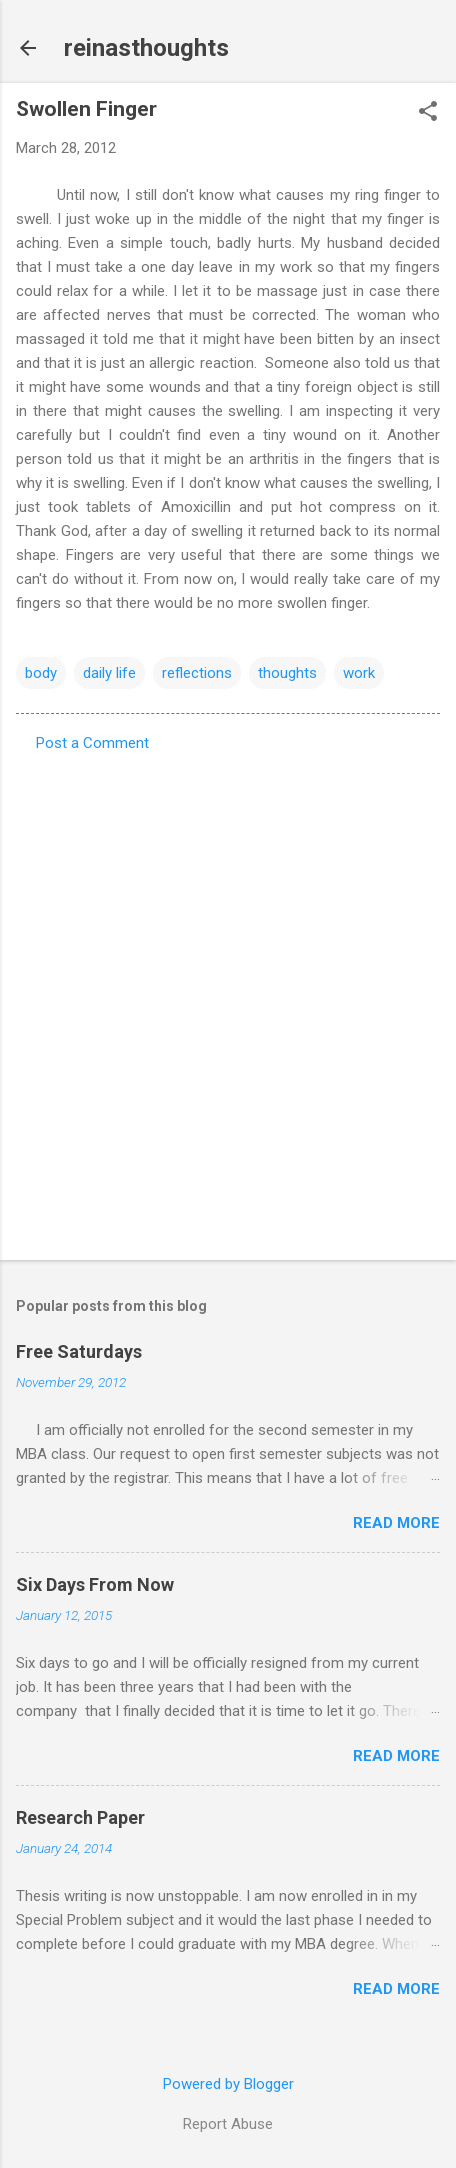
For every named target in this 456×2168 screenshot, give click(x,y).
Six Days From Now (95, 1584)
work (359, 673)
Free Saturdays (79, 1351)
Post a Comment (92, 743)
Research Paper (80, 1817)
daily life (109, 673)
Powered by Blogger (228, 2084)
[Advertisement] (228, 1000)
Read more (396, 1523)
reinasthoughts (146, 48)
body (41, 673)
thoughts (287, 673)
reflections (197, 673)
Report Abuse (228, 2124)
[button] (428, 113)
